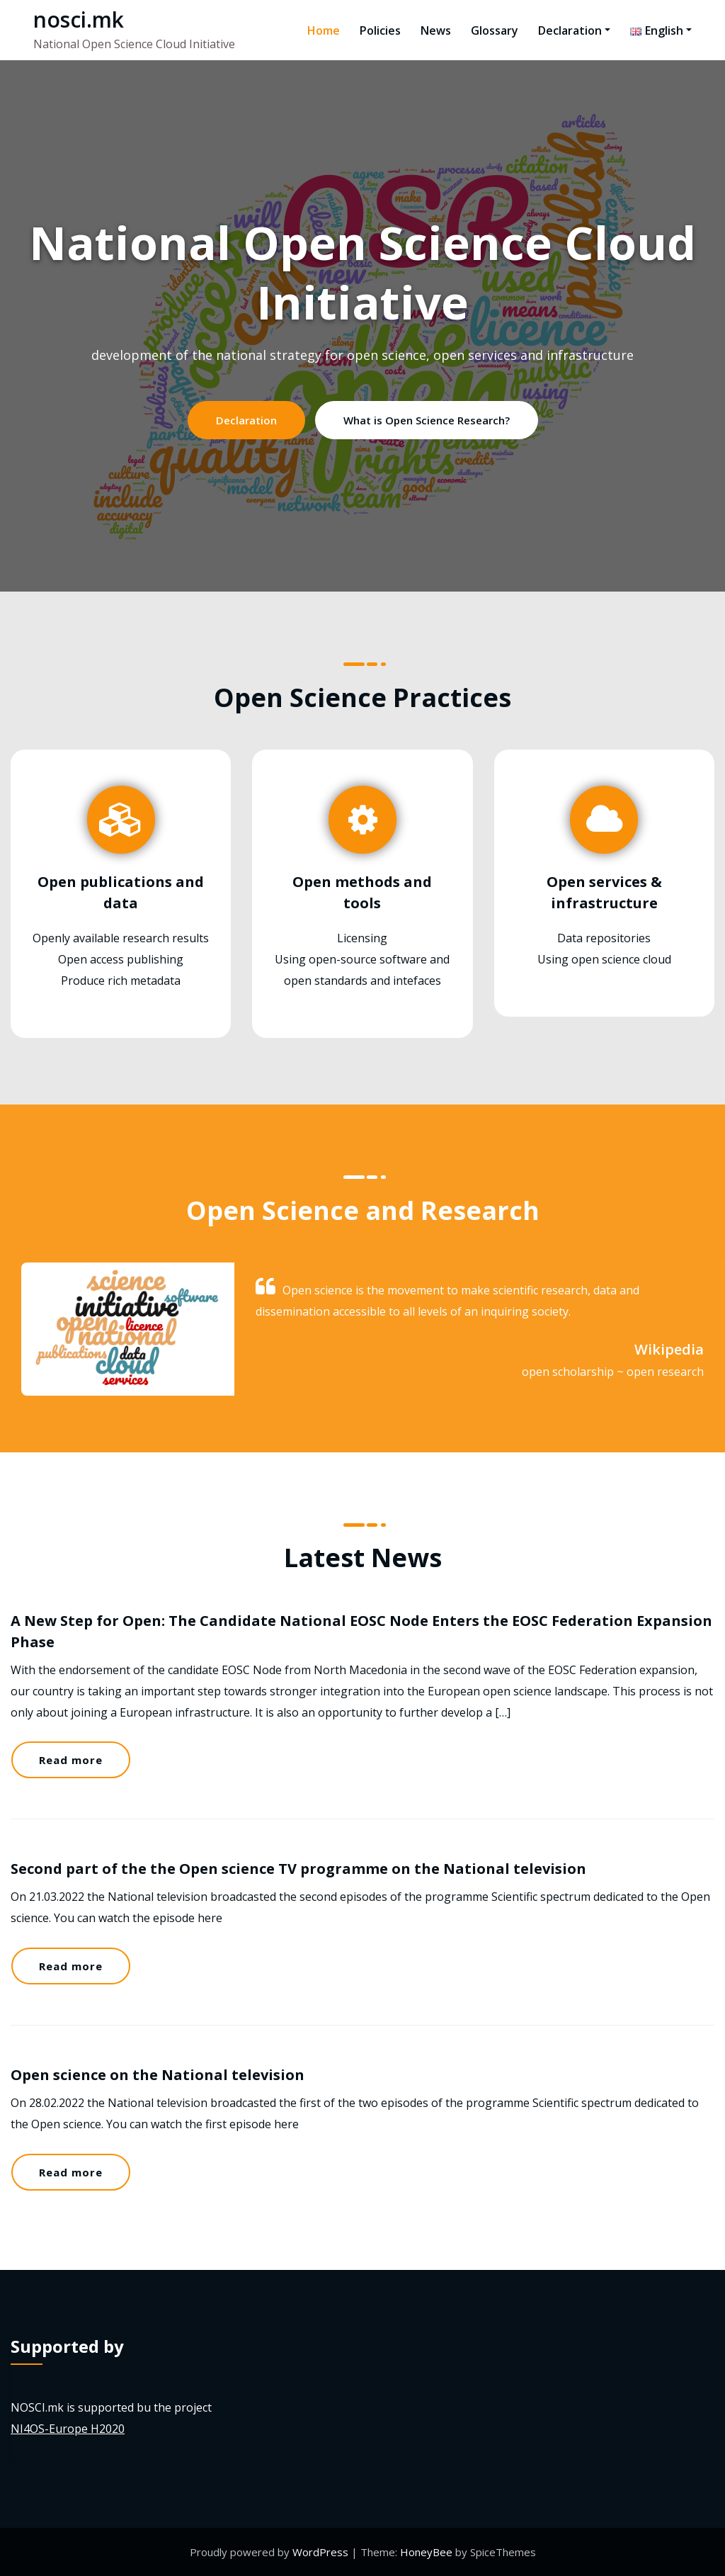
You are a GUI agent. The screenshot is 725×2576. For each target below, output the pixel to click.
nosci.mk (78, 19)
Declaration (574, 30)
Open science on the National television (157, 2074)
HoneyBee (426, 2552)
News (436, 30)
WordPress (321, 2552)
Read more (71, 1760)
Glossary (494, 30)
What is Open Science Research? (426, 420)
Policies (380, 30)
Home (323, 30)
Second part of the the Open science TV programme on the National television (298, 1868)
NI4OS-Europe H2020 (68, 2428)
